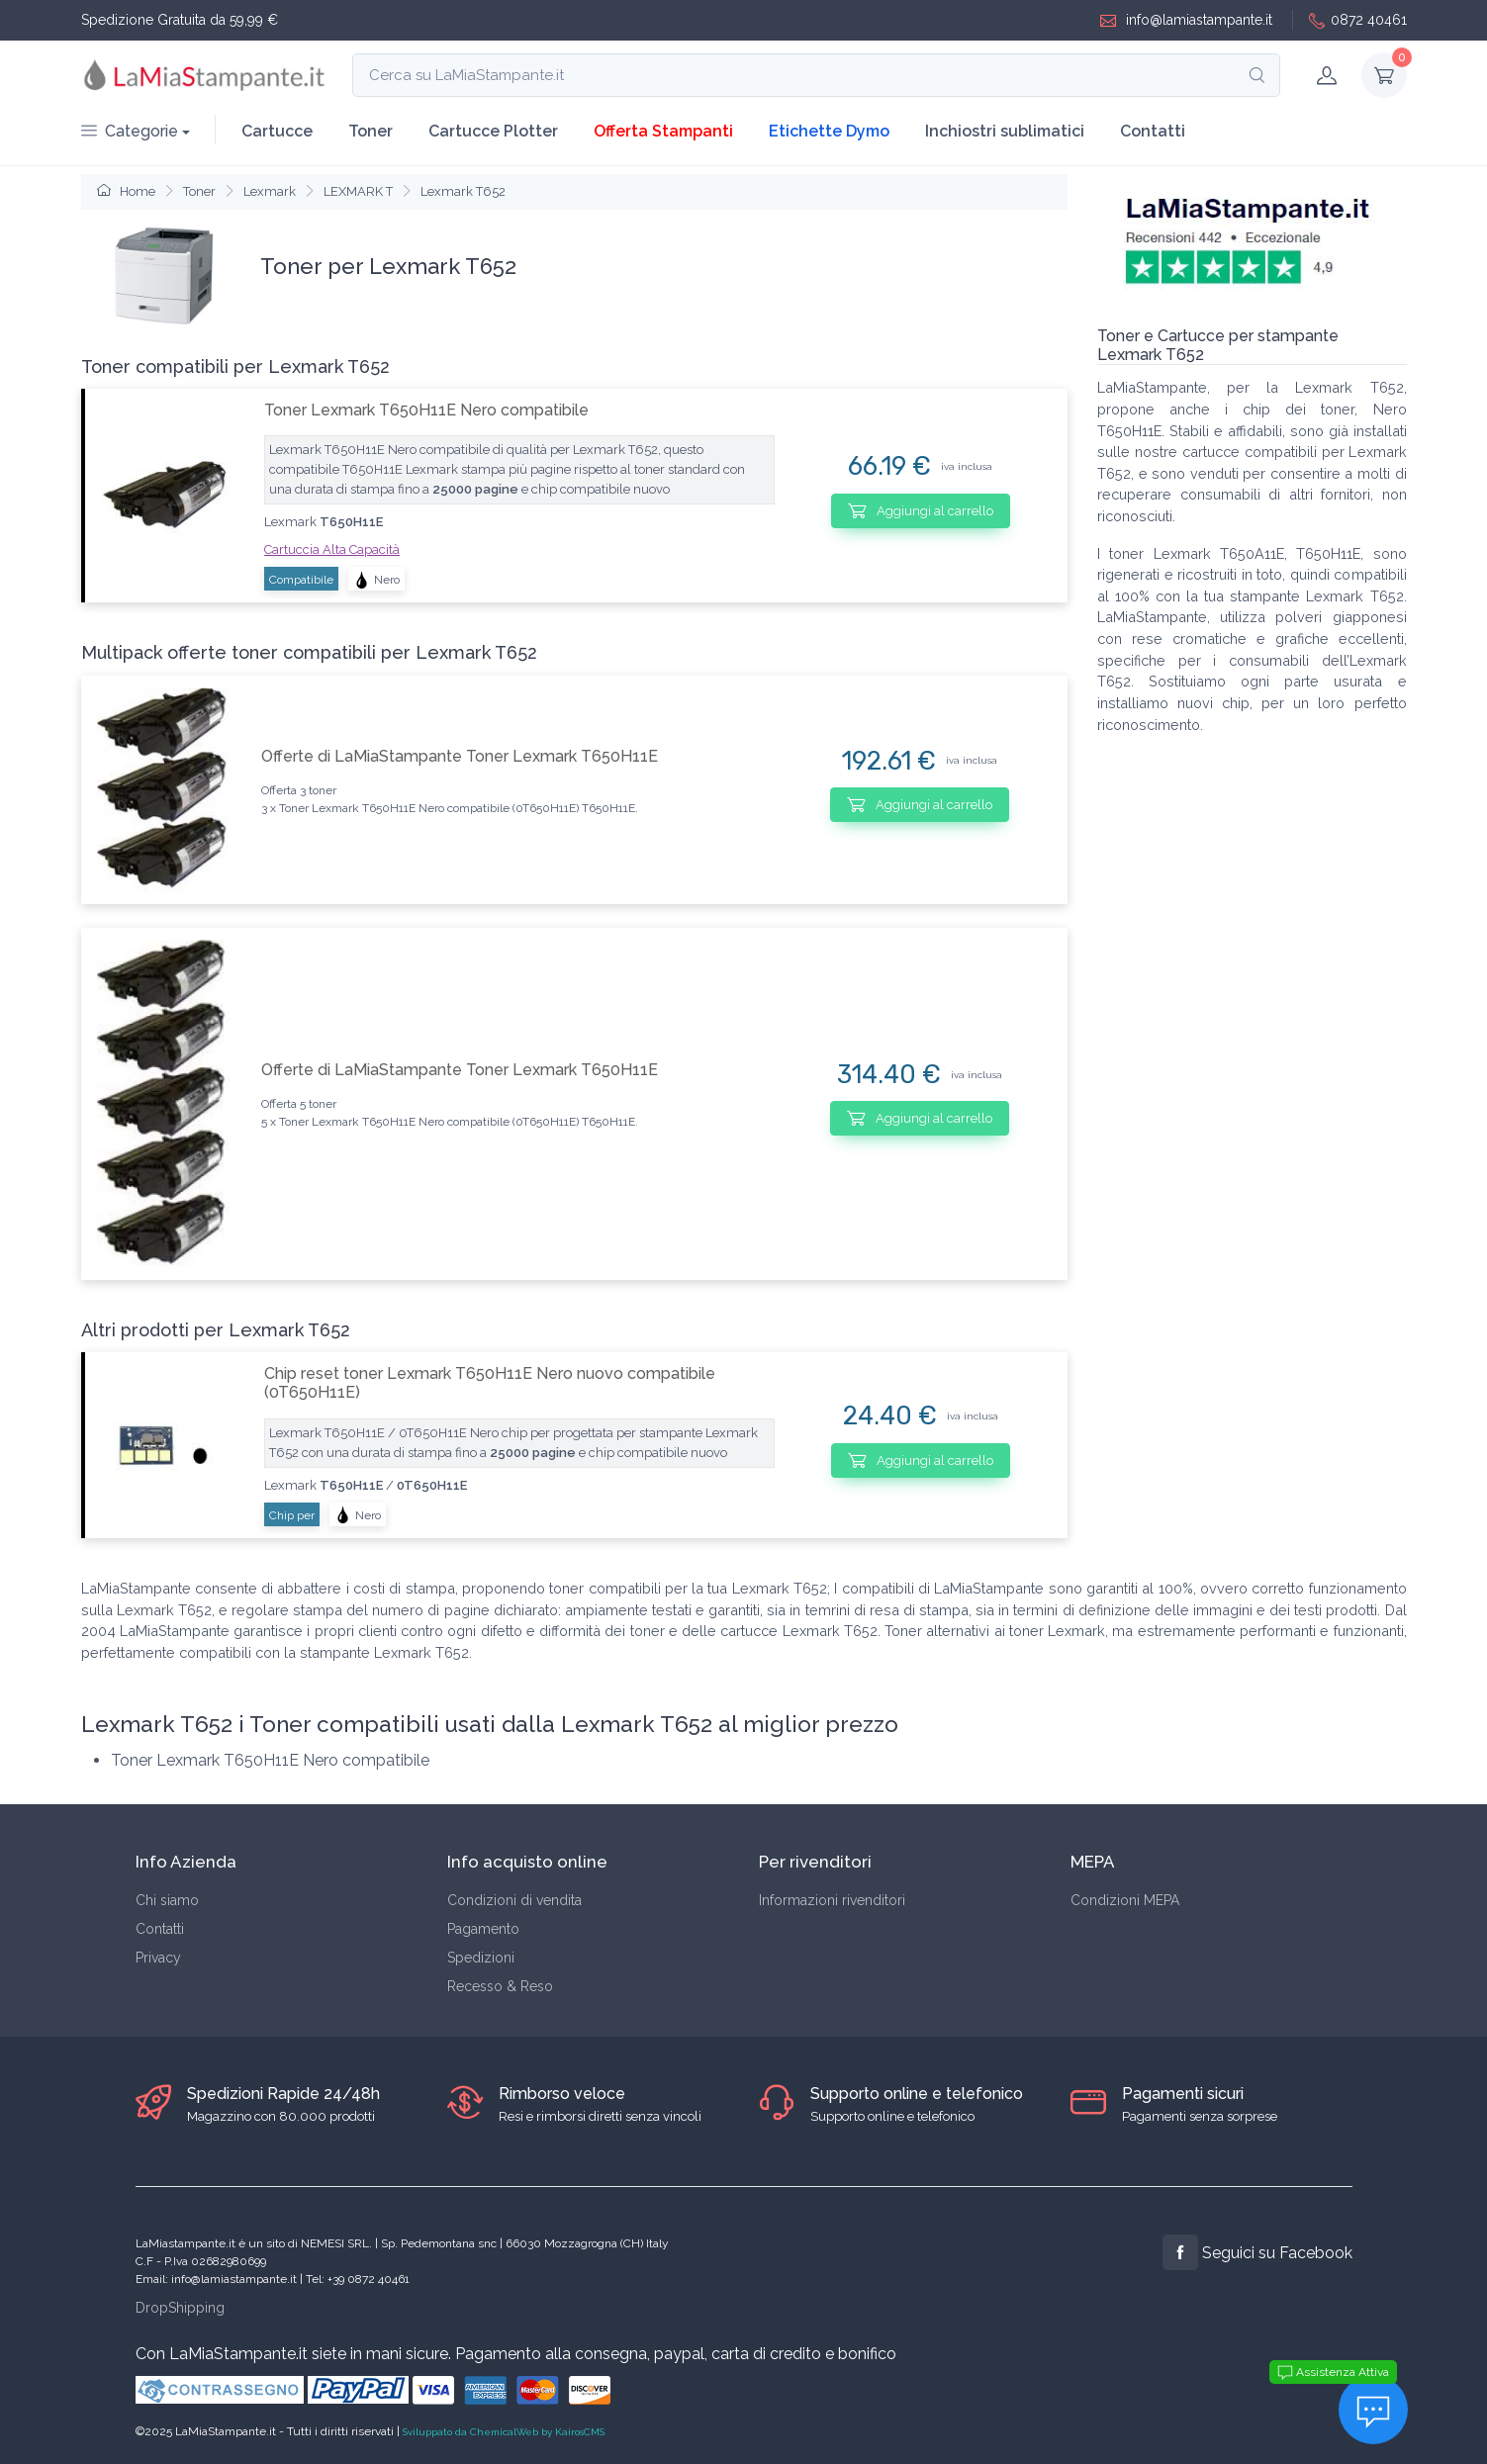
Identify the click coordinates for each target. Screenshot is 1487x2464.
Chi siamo (167, 1900)
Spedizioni (480, 1957)
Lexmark (269, 191)
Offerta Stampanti (663, 131)
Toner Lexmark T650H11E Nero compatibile (426, 410)
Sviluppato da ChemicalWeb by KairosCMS (503, 2431)
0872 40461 (1358, 20)
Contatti (1152, 131)
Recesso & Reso (500, 1986)
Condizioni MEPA (1124, 1900)
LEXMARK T (358, 191)
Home (126, 191)
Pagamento (483, 1929)
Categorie (129, 131)
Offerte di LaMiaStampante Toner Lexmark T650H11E (459, 756)
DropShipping (180, 2308)
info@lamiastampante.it (1186, 20)
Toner (370, 131)
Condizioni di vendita (514, 1900)
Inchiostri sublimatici (1004, 131)
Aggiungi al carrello (920, 510)
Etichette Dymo (829, 131)
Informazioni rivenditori (832, 1900)
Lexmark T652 (463, 191)
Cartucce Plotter (493, 131)
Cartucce (277, 131)
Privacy (158, 1957)
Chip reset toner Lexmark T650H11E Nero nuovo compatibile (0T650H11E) (489, 1383)
